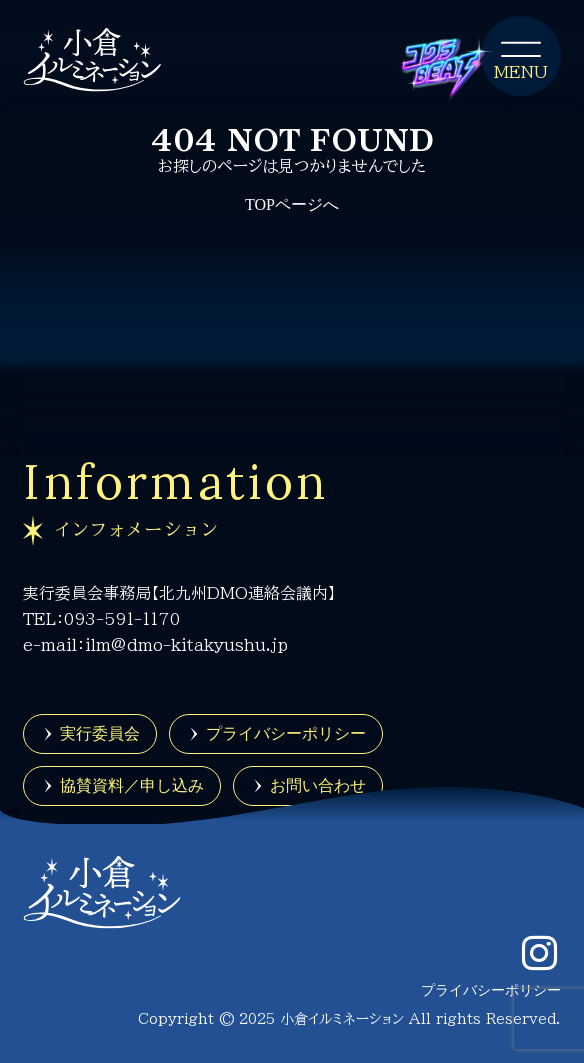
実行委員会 (100, 733)
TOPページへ (292, 204)
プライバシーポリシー (286, 733)
